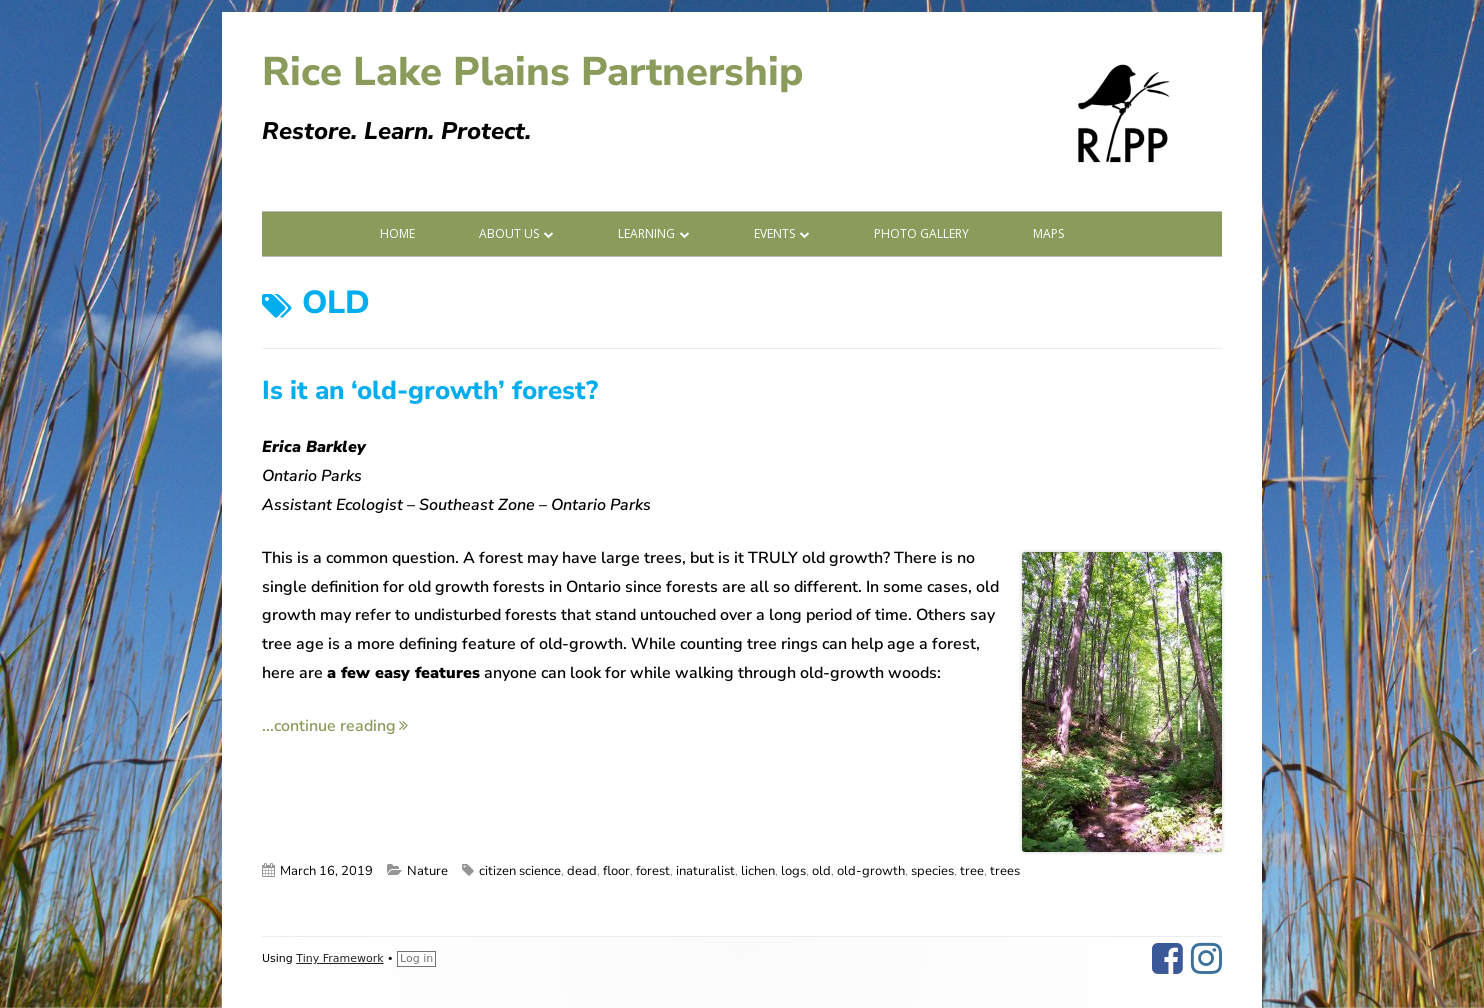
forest (653, 871)
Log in (416, 958)
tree (972, 871)
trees (1005, 871)
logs (793, 871)
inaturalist (705, 871)
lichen (758, 871)
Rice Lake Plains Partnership (532, 72)
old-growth (871, 871)
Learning (646, 233)
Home (397, 233)
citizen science (520, 871)
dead (582, 871)
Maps (1048, 233)
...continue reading (335, 726)
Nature (427, 871)
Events (774, 233)
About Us (509, 233)
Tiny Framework (339, 958)
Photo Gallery (921, 233)
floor (616, 871)
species (932, 871)
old (821, 871)
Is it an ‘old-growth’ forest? (430, 390)
